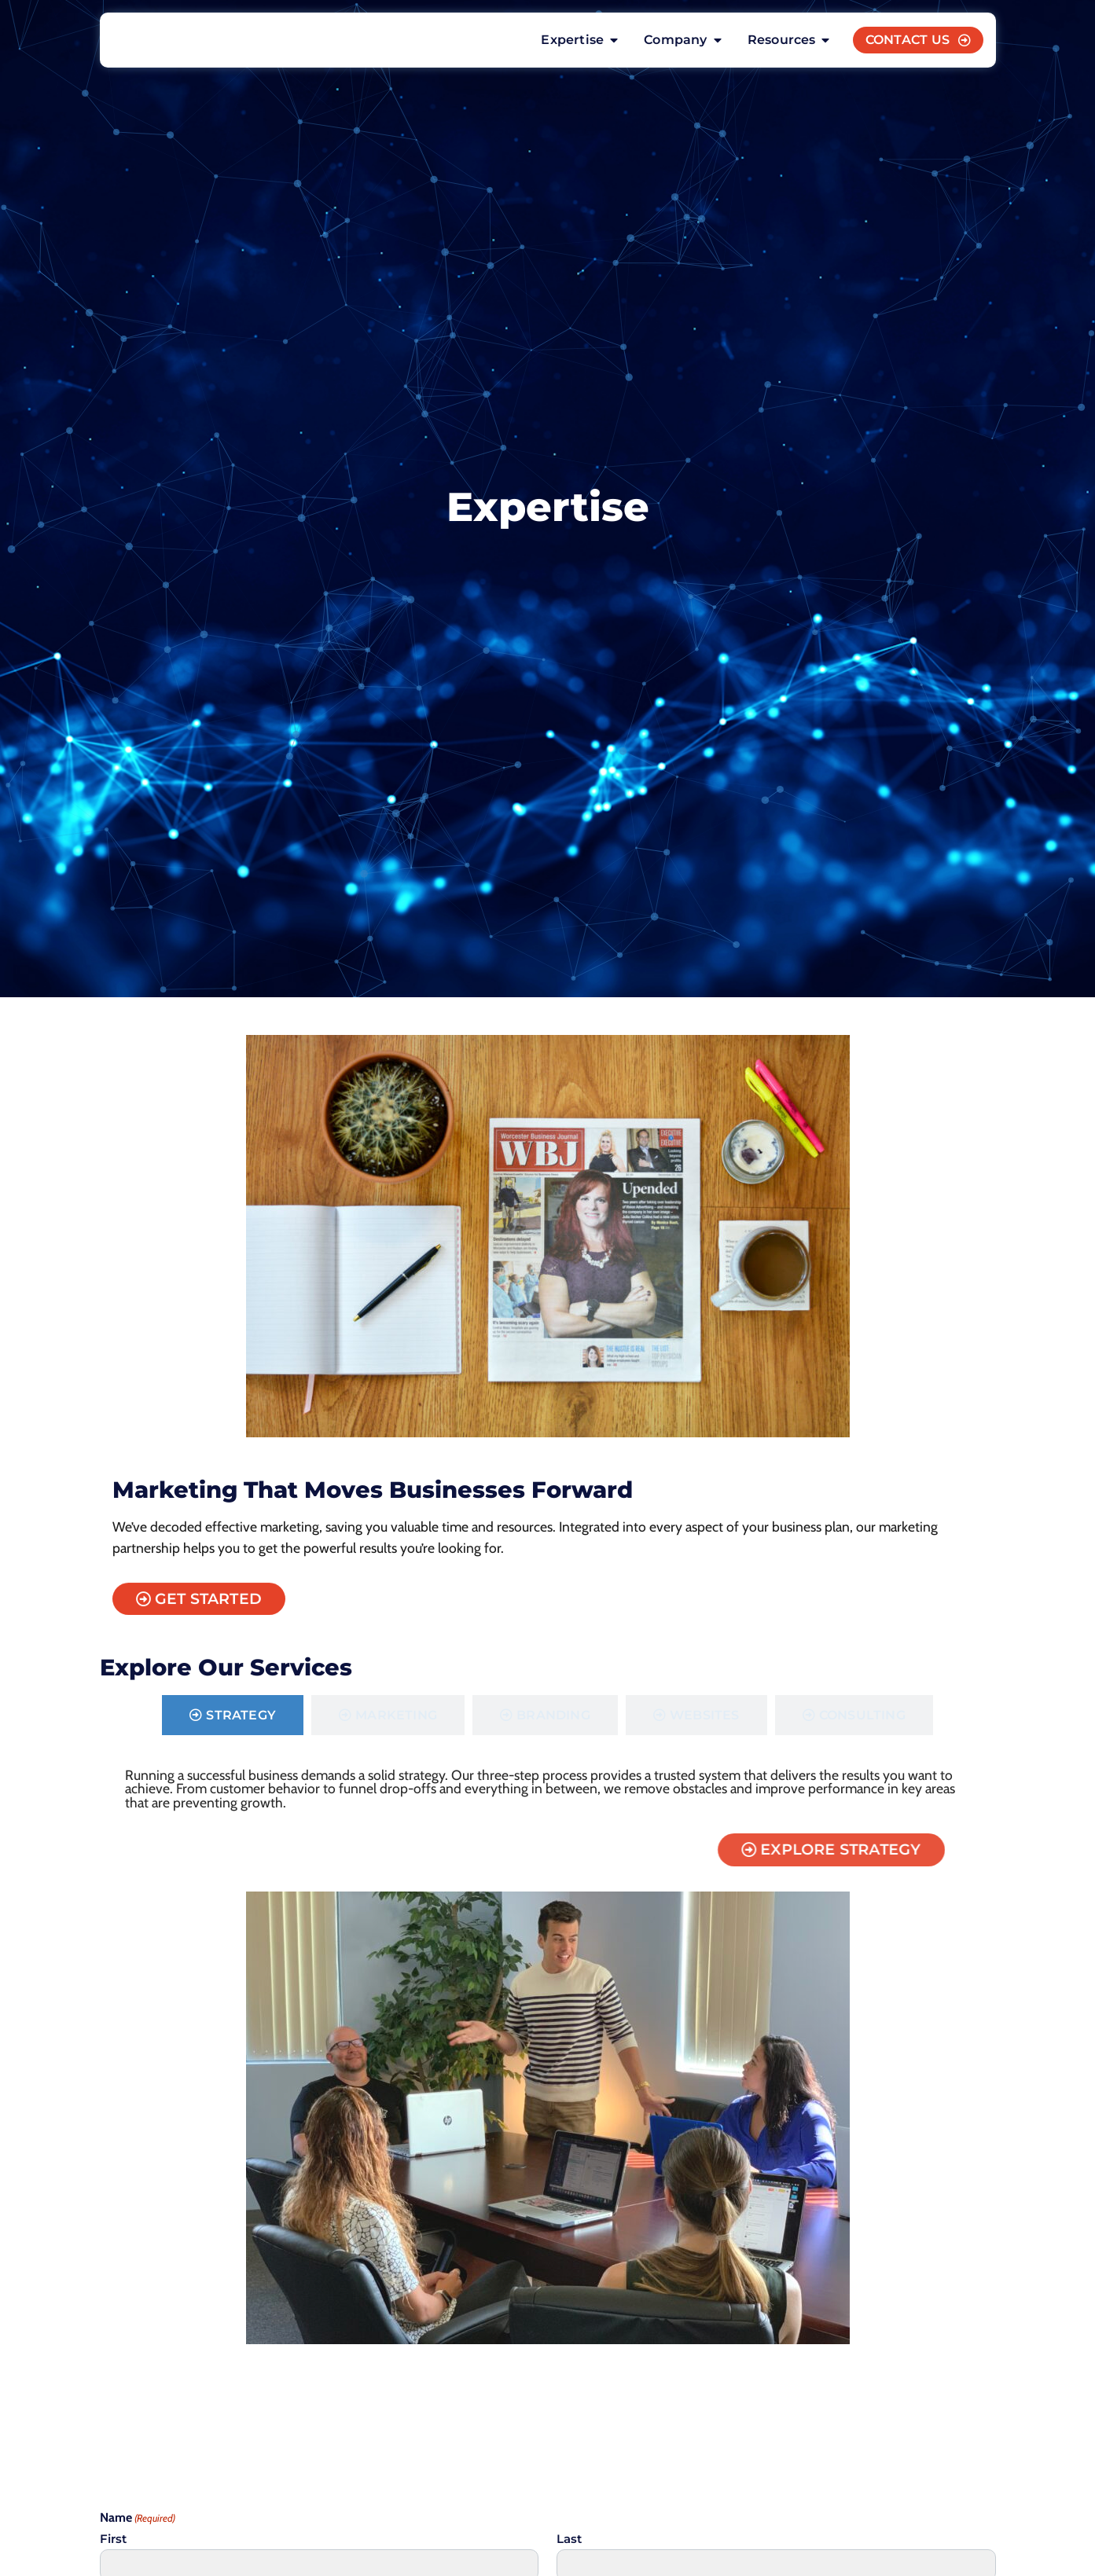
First (113, 2542)
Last (569, 2542)
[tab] (232, 1718)
